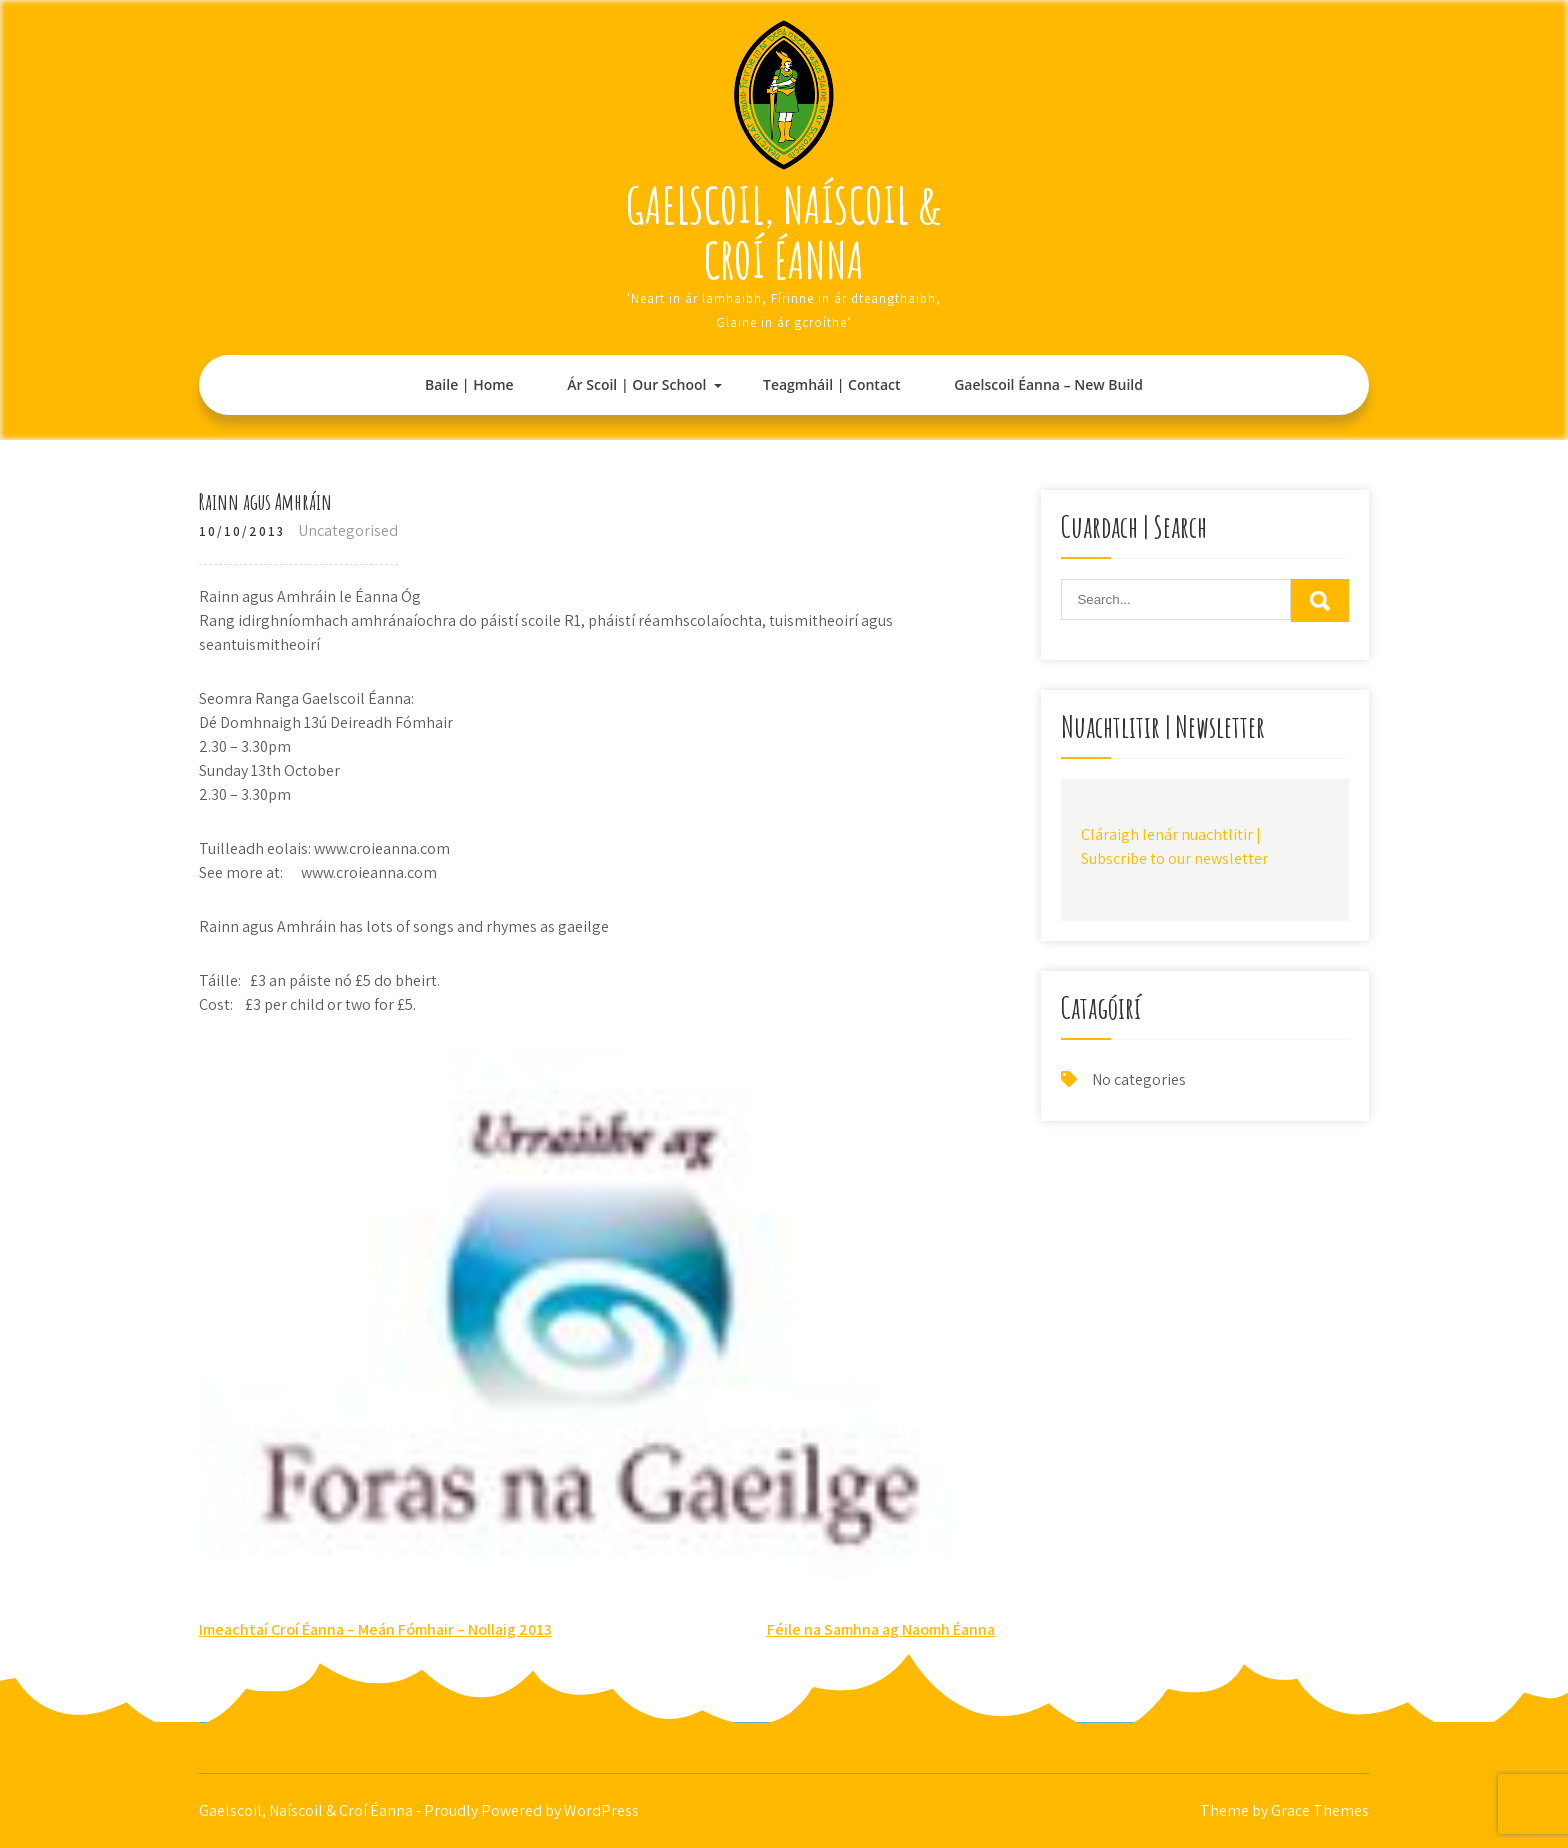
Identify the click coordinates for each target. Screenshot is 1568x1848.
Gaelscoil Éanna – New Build (1048, 384)
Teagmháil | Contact (831, 384)
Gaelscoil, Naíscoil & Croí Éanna (784, 232)
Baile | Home (469, 384)
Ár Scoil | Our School (636, 384)
